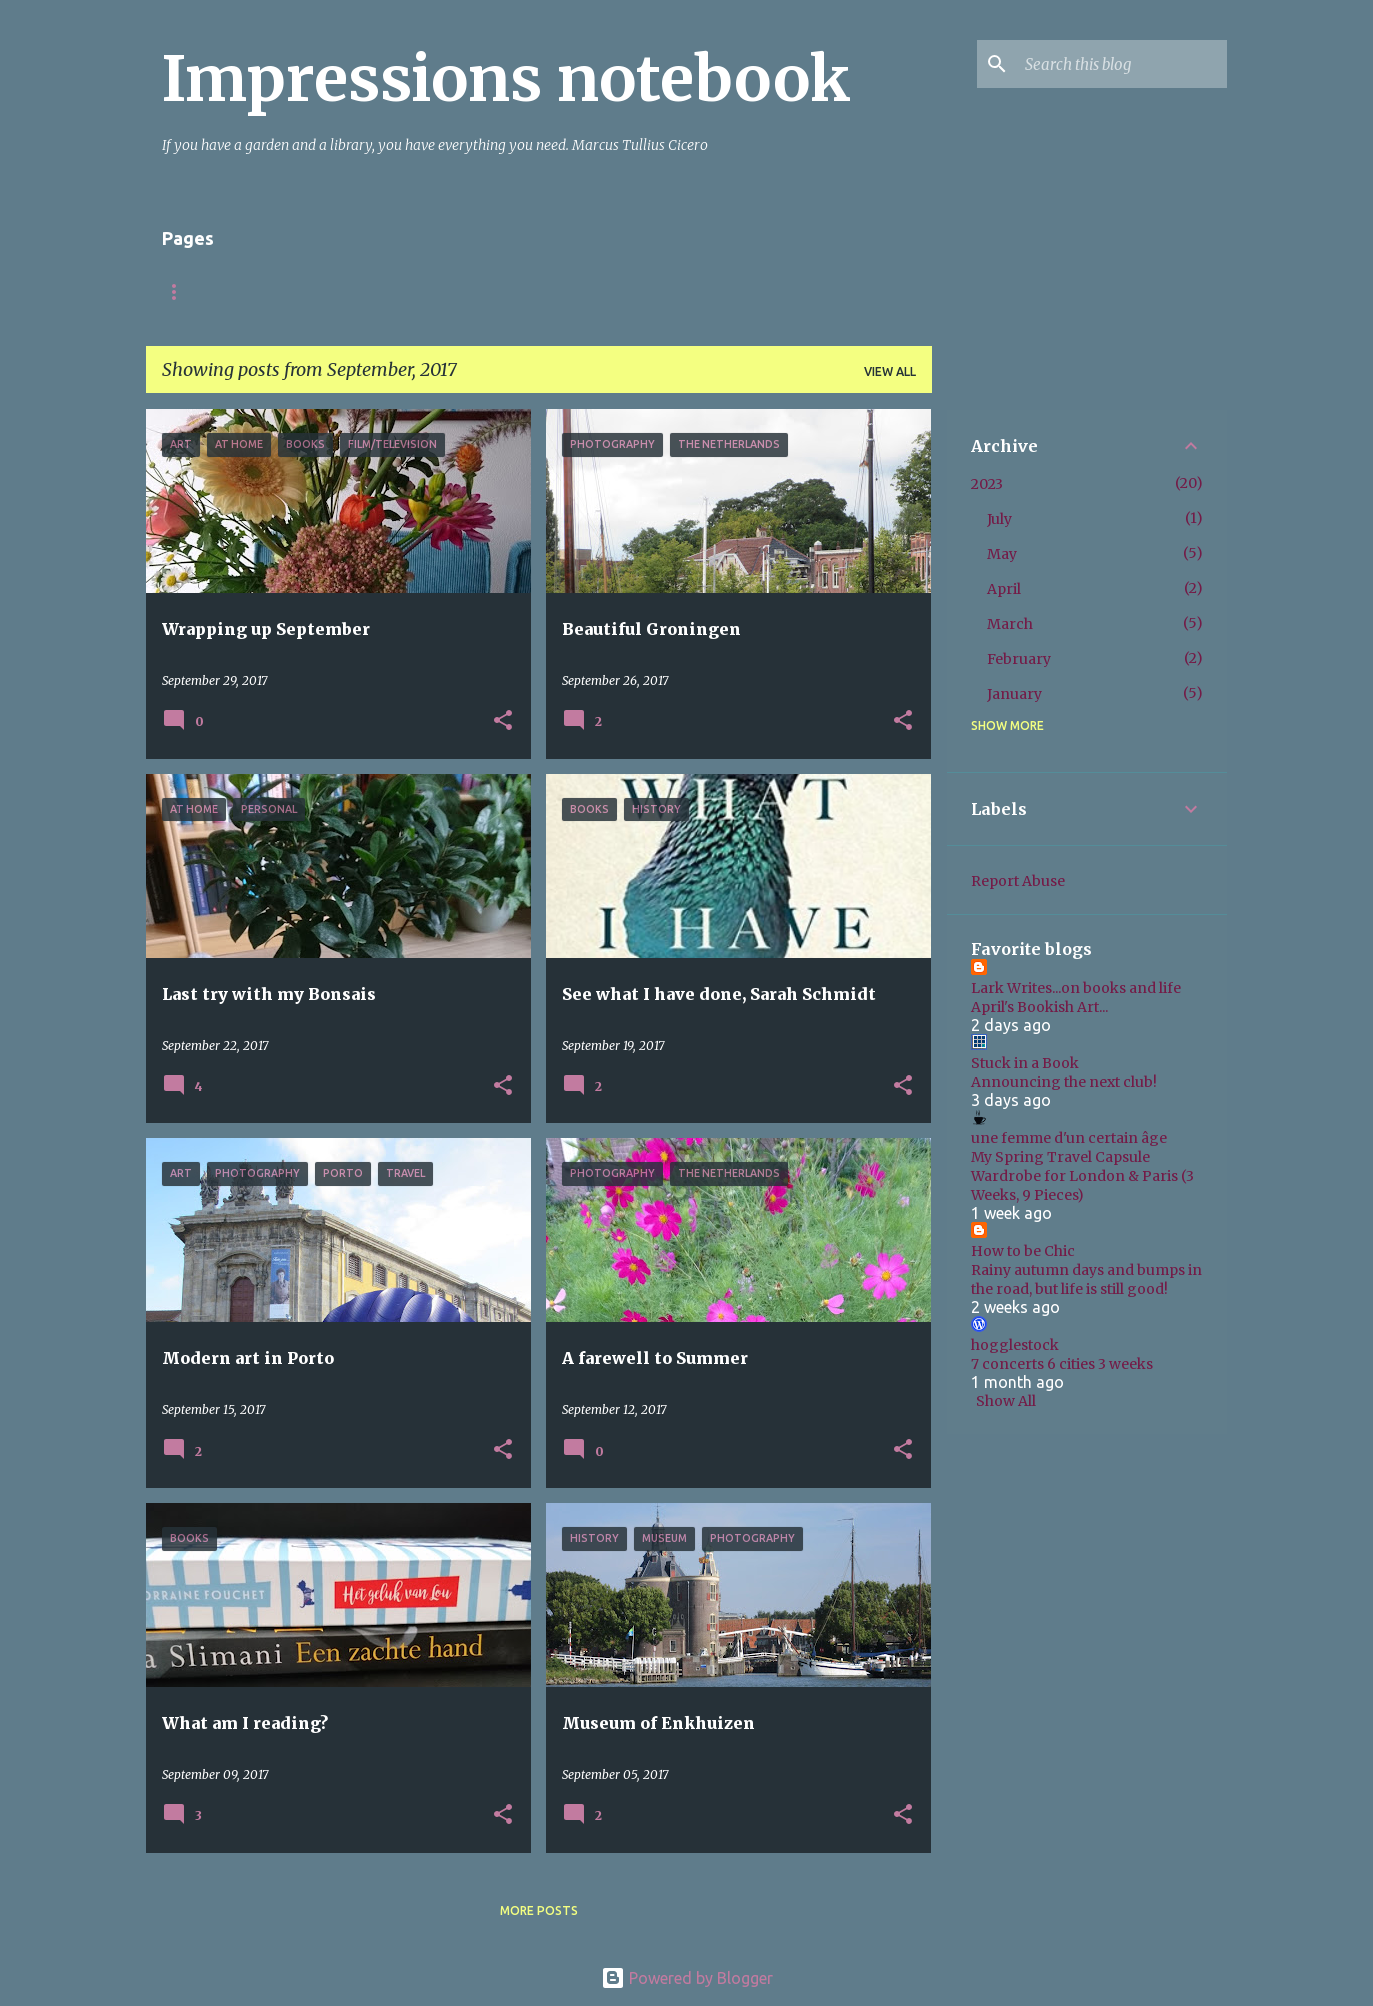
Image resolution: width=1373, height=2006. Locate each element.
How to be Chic (1023, 1251)
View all (890, 371)
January (1014, 694)
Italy (400, 291)
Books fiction (510, 291)
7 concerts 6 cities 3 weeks (1062, 1364)
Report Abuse (1018, 881)
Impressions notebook (506, 79)
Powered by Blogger (687, 1978)
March (1010, 624)
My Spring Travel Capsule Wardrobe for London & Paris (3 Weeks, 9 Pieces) (1082, 1176)
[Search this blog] (1122, 64)
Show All (1006, 1401)
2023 (987, 484)
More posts (539, 1910)
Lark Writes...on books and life (1076, 988)
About (316, 291)
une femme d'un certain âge (1069, 1138)
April (1004, 589)
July (999, 519)
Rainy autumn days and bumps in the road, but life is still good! (1086, 1279)
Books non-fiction (668, 291)
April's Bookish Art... (1039, 1007)
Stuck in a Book (1025, 1063)
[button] (503, 721)
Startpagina (206, 291)
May (1002, 554)
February (1019, 659)
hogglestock (1015, 1345)
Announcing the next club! (1064, 1082)
